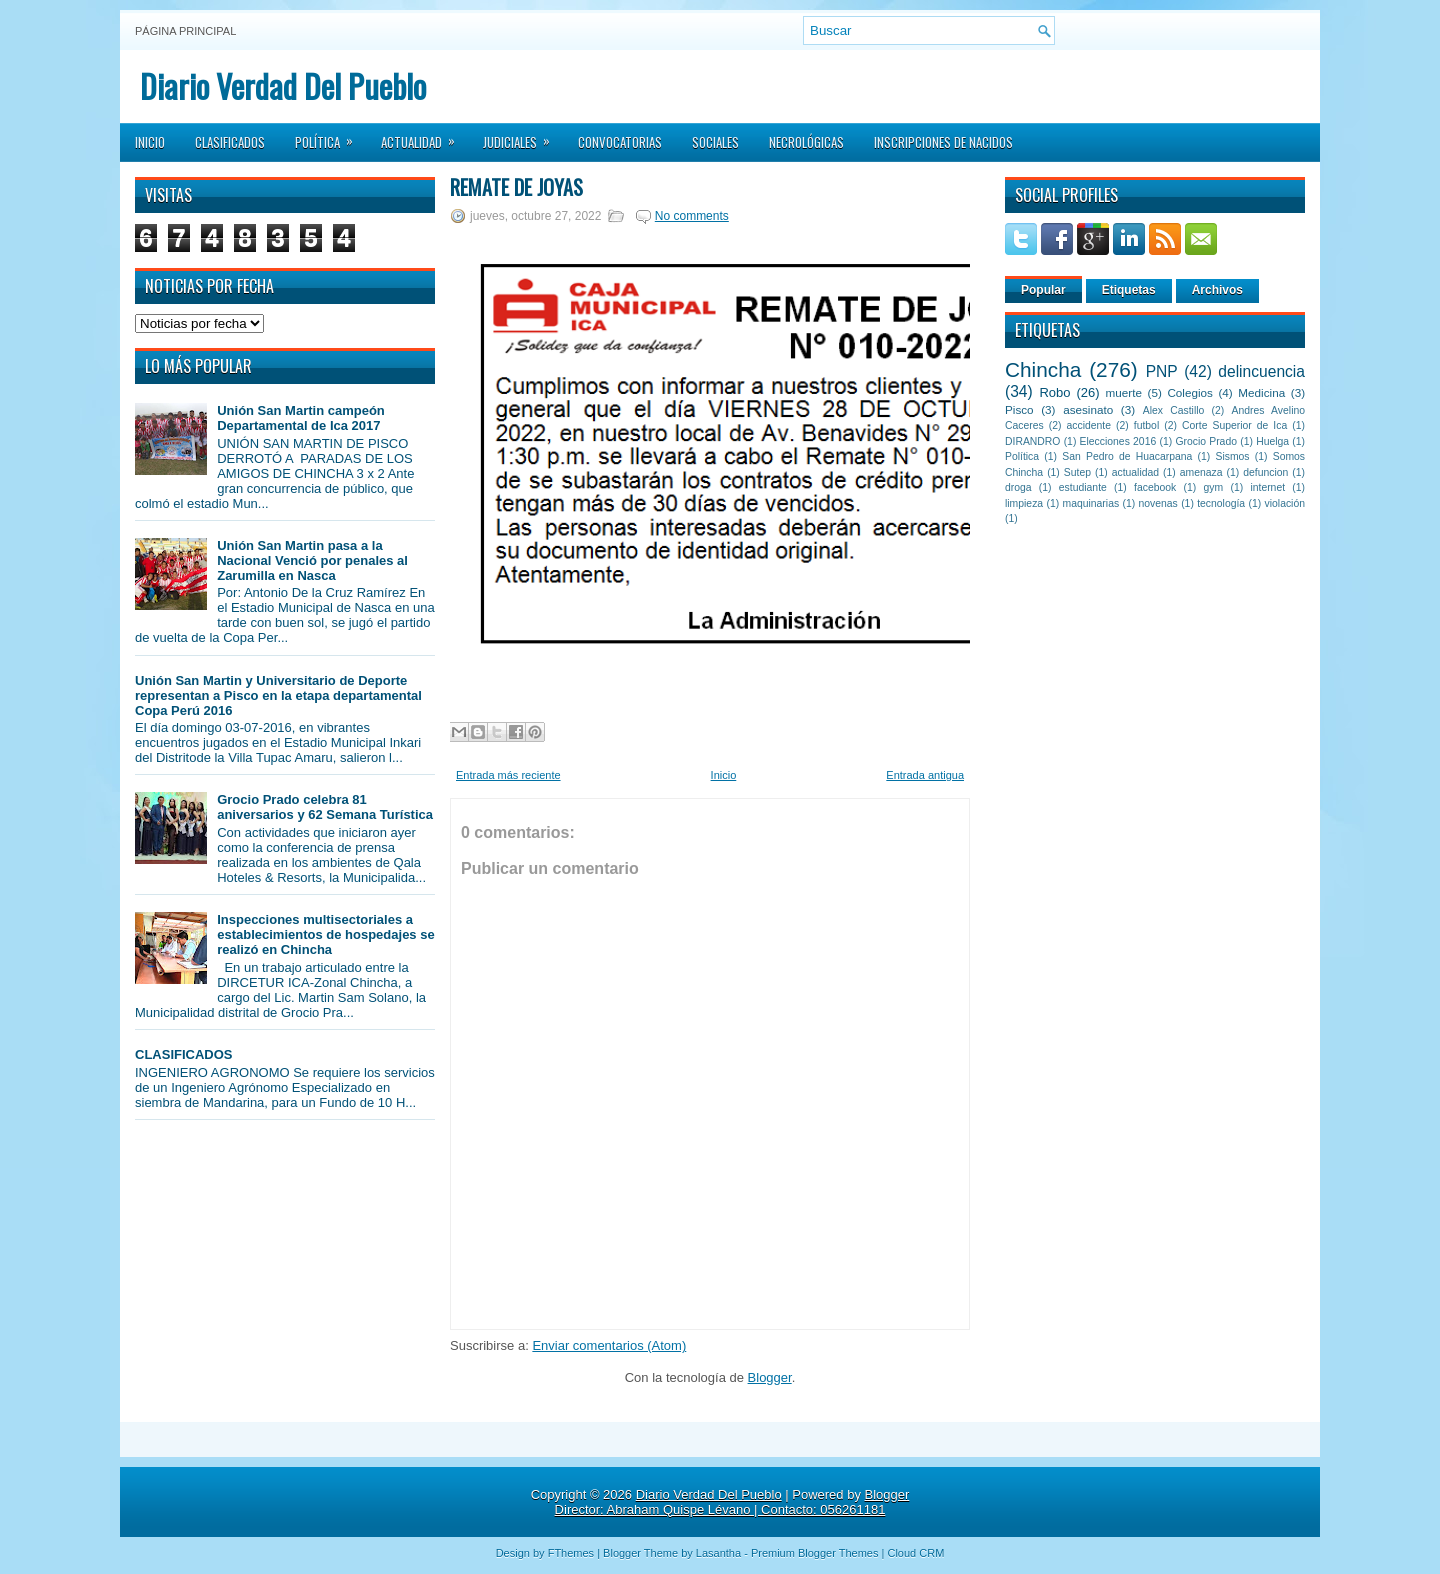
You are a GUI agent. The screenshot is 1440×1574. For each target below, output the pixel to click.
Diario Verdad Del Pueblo (283, 85)
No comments (692, 216)
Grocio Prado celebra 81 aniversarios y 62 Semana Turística (325, 807)
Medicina (1261, 392)
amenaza (1201, 472)
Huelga (1272, 441)
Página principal (185, 31)
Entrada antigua (925, 775)
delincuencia (1261, 371)
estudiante (1083, 487)
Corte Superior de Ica (1234, 425)
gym (1214, 487)
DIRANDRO (1032, 441)
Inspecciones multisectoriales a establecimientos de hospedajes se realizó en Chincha (325, 934)
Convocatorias (620, 142)
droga (1018, 487)
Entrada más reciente (508, 775)
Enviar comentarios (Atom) (609, 1345)
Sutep (1077, 472)
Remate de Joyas (516, 187)
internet (1267, 487)
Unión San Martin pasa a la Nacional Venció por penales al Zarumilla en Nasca (312, 560)
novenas (1158, 503)
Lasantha (718, 1553)
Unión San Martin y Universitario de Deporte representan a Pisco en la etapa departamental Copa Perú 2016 (278, 695)
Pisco (1019, 409)
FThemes (571, 1553)
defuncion (1265, 472)
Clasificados (230, 142)
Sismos (1232, 456)
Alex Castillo (1174, 410)
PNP (1162, 371)
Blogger (770, 1377)
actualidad (1135, 472)
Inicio (150, 142)
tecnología (1221, 503)
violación (1285, 503)
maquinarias (1091, 503)
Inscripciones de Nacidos (943, 142)
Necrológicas (806, 142)
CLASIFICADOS (184, 1054)
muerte (1124, 392)
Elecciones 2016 (1118, 441)
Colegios (1189, 392)
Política (330, 136)
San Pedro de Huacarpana (1127, 456)
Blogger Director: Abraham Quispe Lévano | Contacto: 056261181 (732, 1502)
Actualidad (424, 136)
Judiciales (523, 136)
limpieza (1024, 503)
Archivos (1217, 290)
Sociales (715, 142)
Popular (1043, 290)
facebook (1155, 487)
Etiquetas (1129, 290)
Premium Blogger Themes (815, 1553)
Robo (1054, 392)
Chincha (1043, 369)
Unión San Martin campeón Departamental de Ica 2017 (301, 418)
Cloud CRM (915, 1553)
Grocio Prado (1206, 441)
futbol (1146, 425)
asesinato (1088, 409)
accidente (1089, 425)
